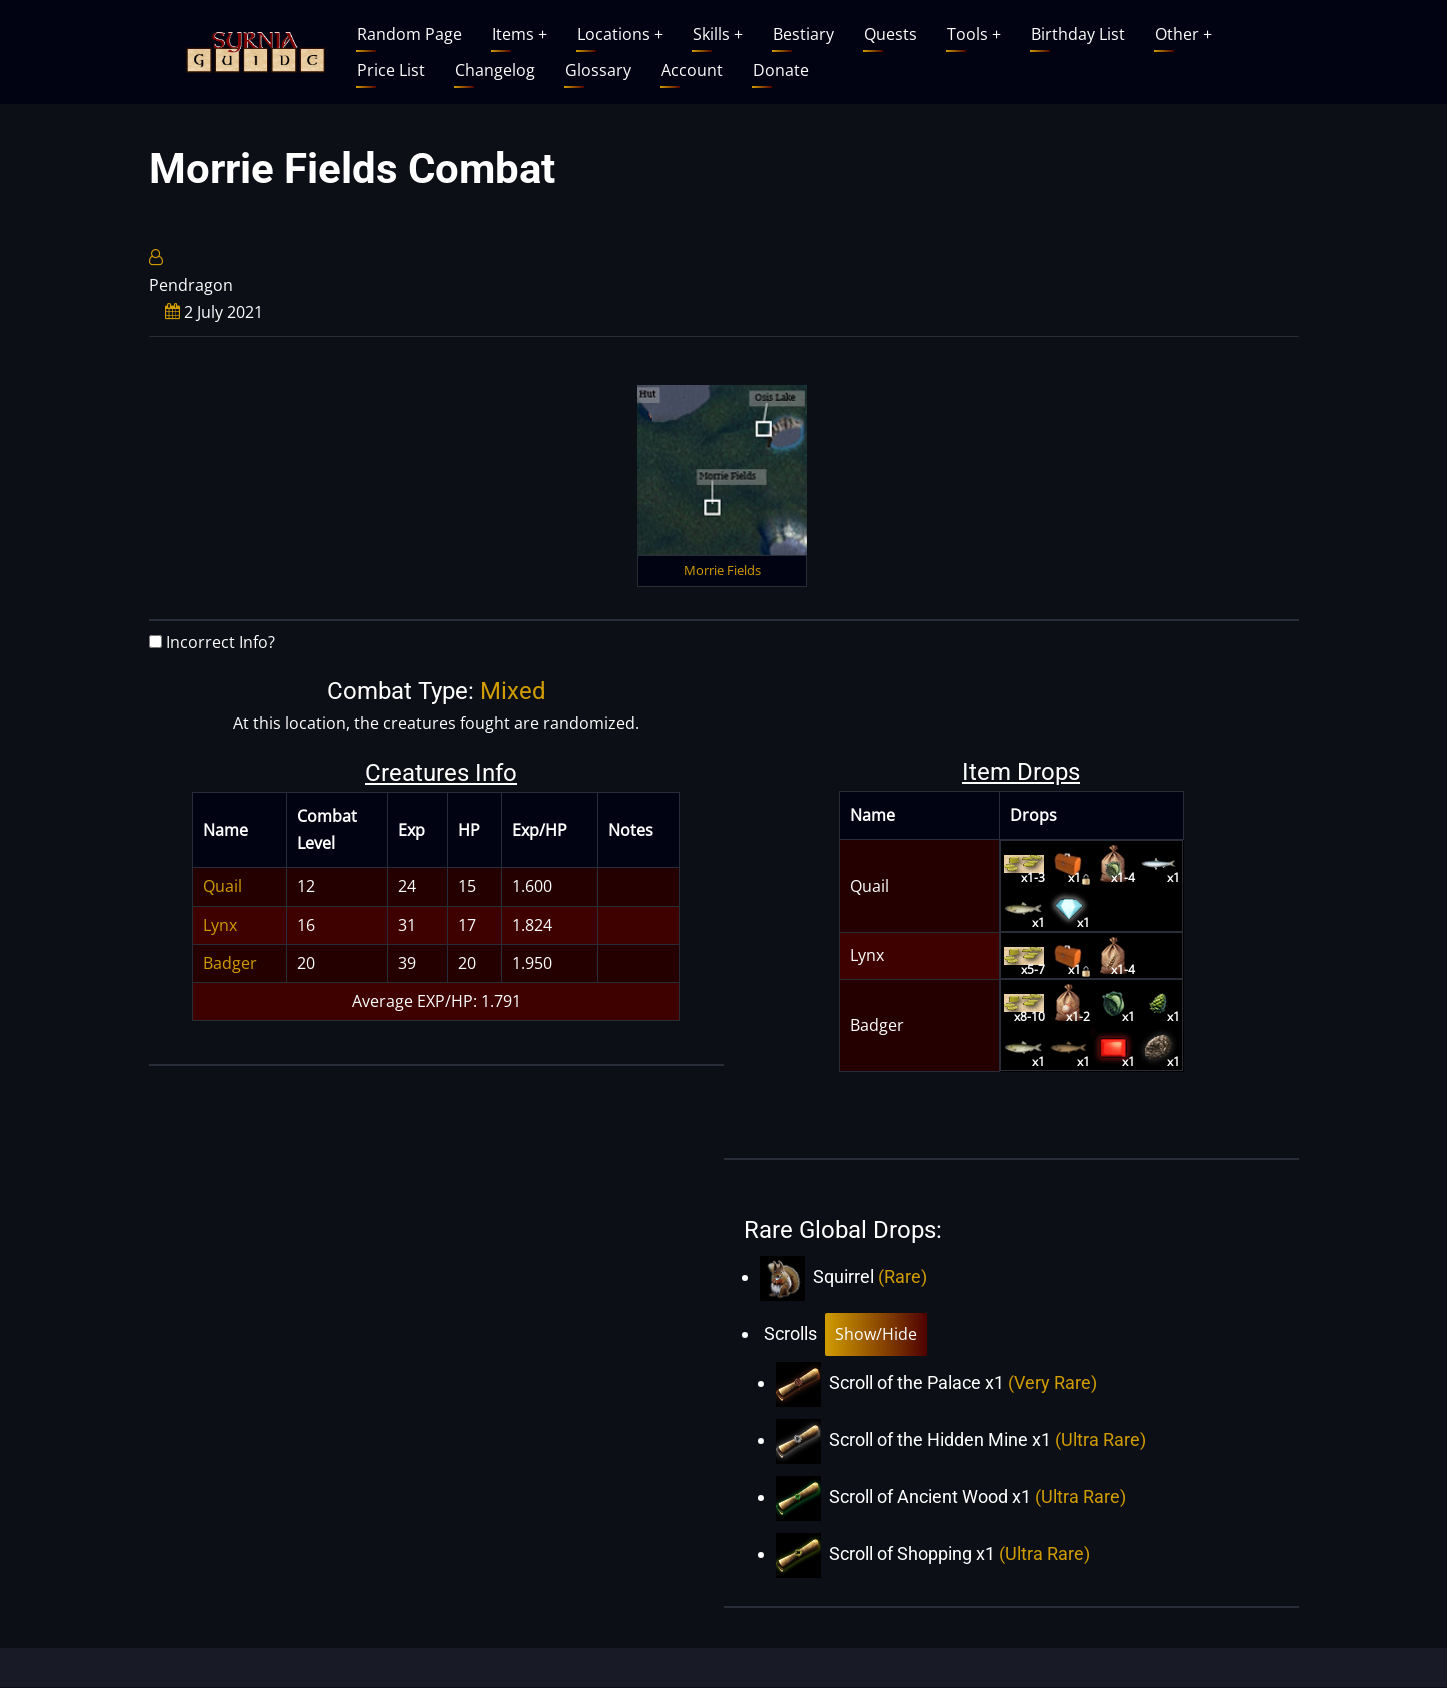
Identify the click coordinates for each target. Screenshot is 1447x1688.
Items (519, 34)
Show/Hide (876, 1334)
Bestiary (803, 34)
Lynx (220, 925)
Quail (222, 886)
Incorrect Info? (220, 642)
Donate (781, 70)
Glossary (598, 70)
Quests (890, 34)
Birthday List (1078, 34)
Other (1183, 34)
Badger (230, 963)
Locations (620, 34)
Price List (391, 70)
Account (692, 70)
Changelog (495, 70)
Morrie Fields (722, 570)
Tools (974, 34)
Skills (718, 34)
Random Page (409, 34)
